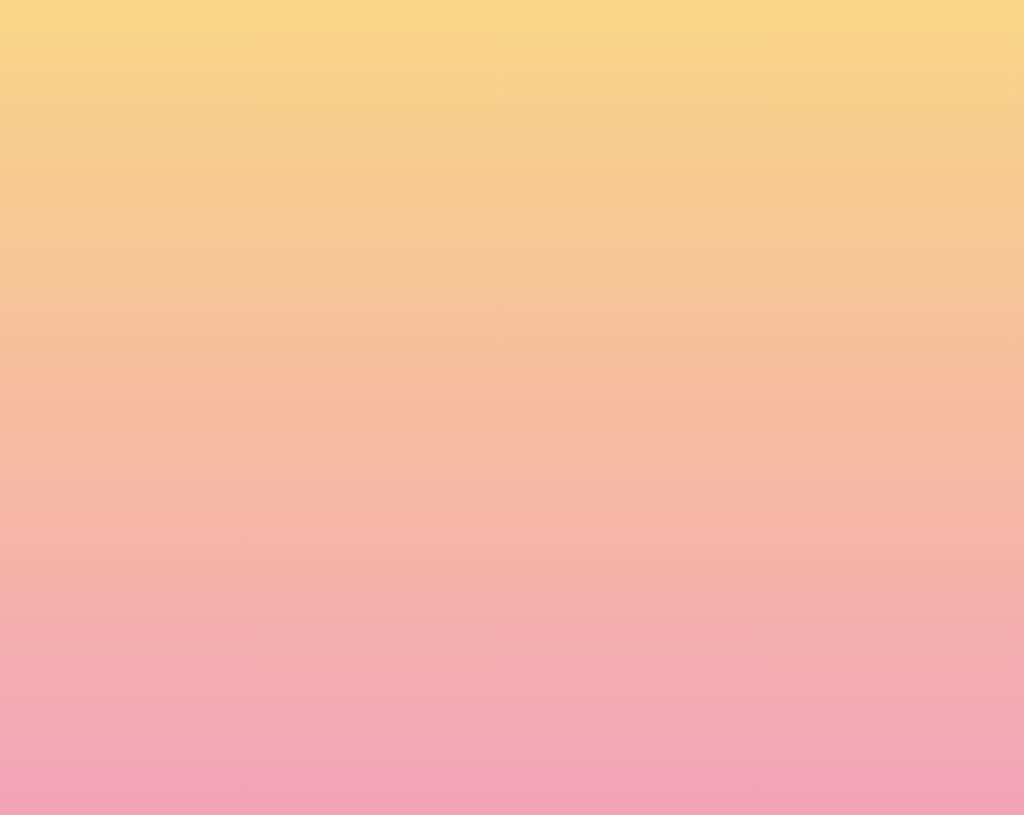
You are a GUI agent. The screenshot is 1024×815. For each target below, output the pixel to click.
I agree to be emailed (292, 685)
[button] (827, 34)
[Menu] (952, 35)
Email (541, 599)
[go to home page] (152, 103)
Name (223, 599)
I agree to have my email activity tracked (352, 711)
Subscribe (250, 760)
